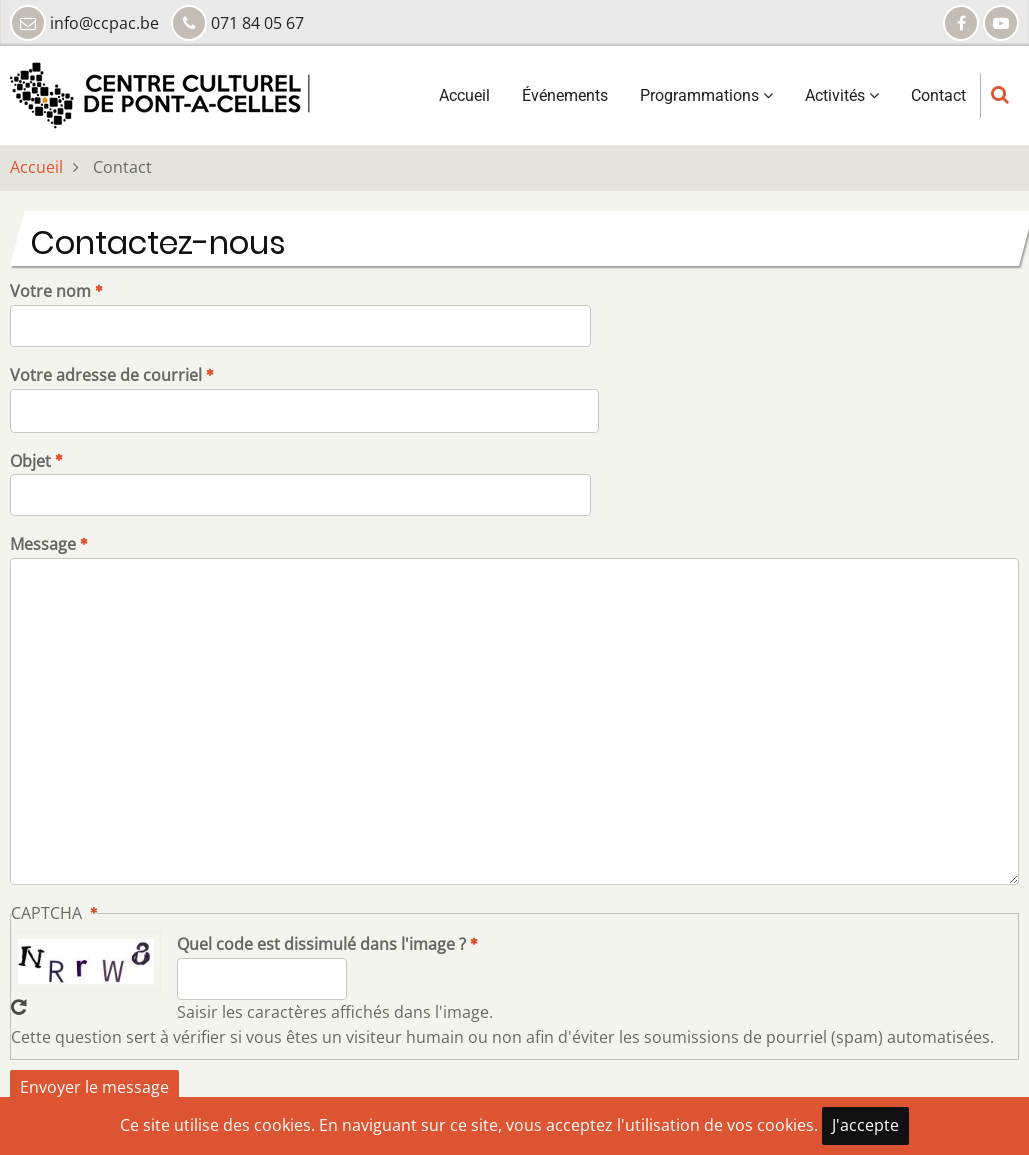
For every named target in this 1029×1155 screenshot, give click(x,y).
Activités (842, 95)
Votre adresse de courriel (106, 375)
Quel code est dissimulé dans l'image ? (321, 944)
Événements (565, 95)
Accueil (464, 95)
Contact (938, 95)
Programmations (706, 95)
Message (43, 544)
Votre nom (50, 291)
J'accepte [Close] (865, 1125)
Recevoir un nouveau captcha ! (19, 1007)
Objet (30, 461)
